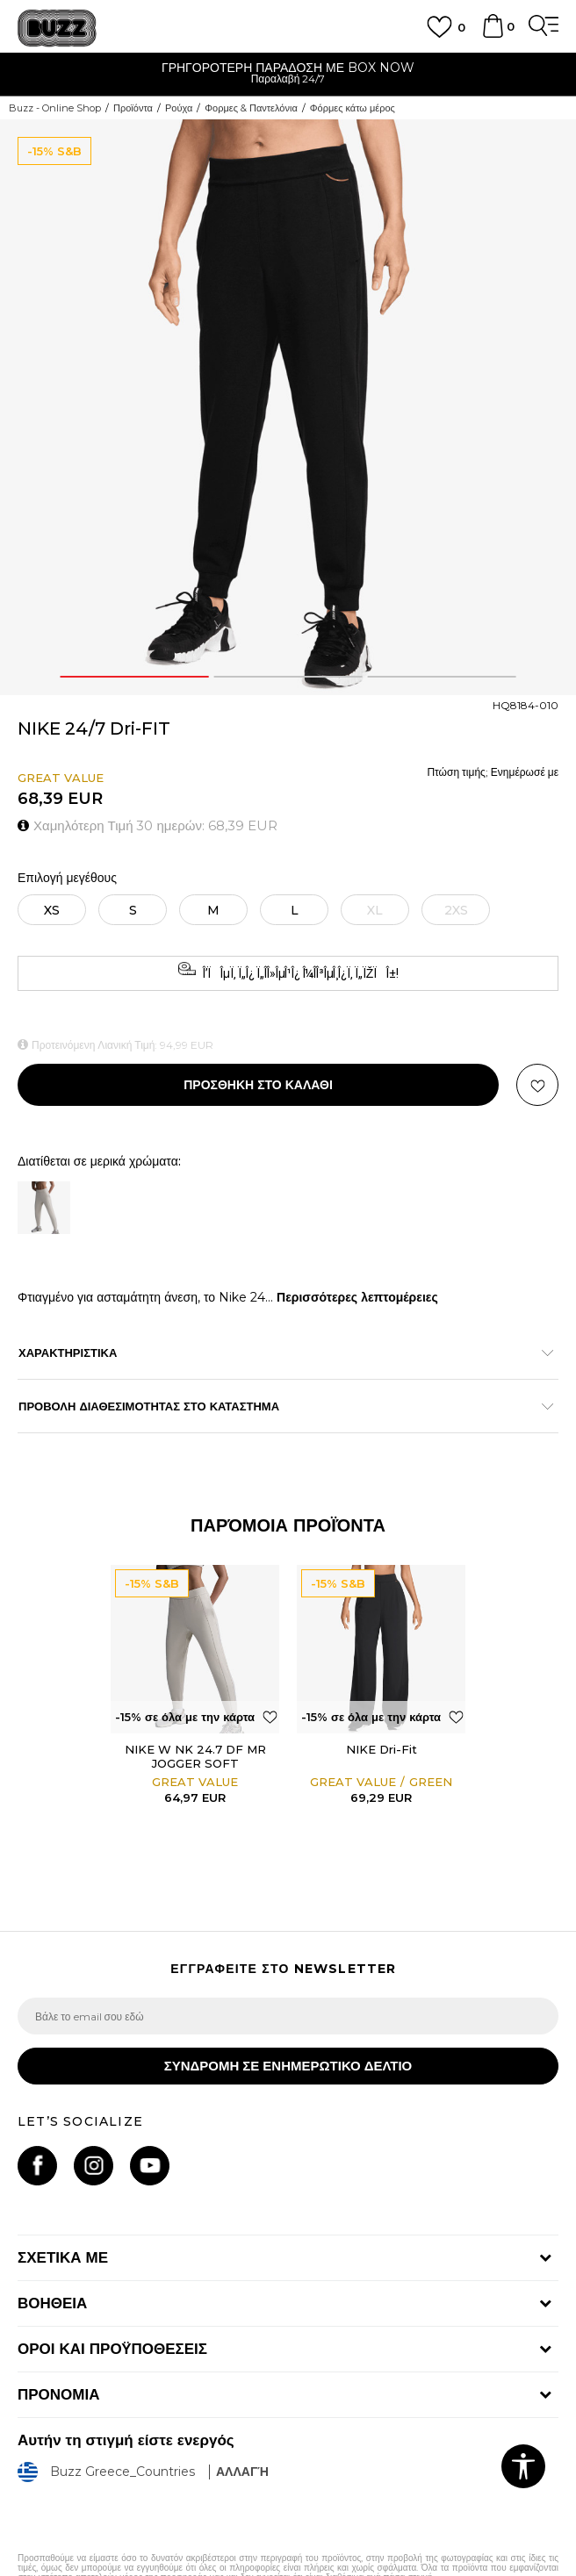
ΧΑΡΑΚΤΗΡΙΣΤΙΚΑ (279, 1352)
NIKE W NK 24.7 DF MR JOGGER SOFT (195, 1756)
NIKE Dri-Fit (381, 1749)
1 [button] (134, 677)
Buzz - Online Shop (55, 108)
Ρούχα (178, 108)
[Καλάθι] (492, 34)
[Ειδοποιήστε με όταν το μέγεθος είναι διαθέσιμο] (375, 909)
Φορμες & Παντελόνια (251, 108)
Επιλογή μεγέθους (67, 878)
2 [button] (288, 677)
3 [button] (441, 677)
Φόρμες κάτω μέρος (352, 108)
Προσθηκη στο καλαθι (258, 1085)
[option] (288, 75)
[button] (537, 1085)
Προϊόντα (133, 108)
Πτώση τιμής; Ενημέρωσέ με (492, 772)
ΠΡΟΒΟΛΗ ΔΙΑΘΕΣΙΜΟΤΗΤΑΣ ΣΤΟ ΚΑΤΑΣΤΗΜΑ (279, 1406)
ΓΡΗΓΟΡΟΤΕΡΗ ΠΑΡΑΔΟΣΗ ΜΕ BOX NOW (288, 67)
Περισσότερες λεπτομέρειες (357, 1297)
